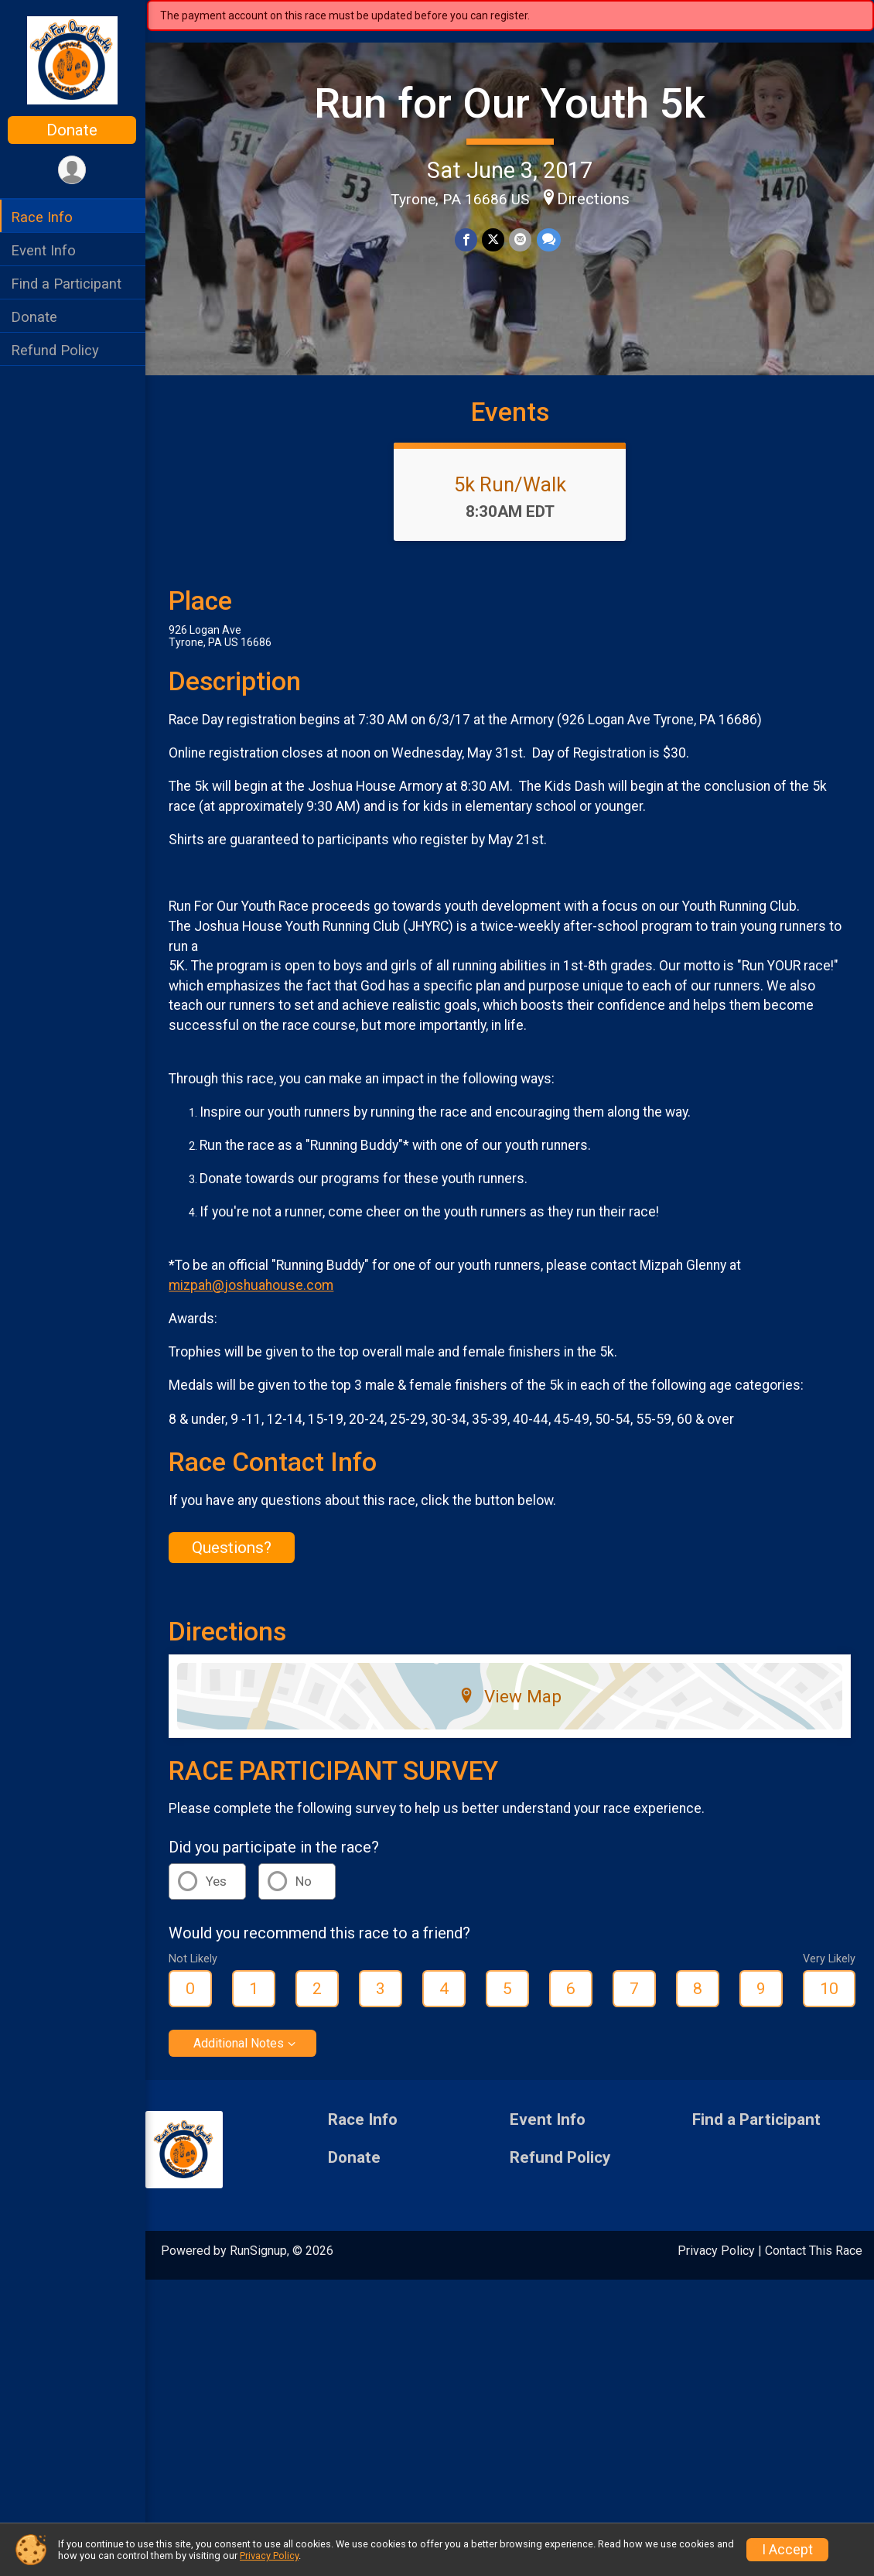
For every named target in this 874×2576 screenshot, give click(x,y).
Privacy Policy (716, 2250)
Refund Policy (56, 350)
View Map (510, 1696)
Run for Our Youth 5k (510, 103)
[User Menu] (74, 170)
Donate (73, 130)
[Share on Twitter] (494, 239)
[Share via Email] (521, 239)
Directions (594, 199)
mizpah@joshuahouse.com (252, 1285)
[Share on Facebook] (467, 239)
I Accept (787, 2549)
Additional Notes (240, 2043)
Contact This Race (813, 2250)
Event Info (44, 250)
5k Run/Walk (511, 484)
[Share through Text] (549, 239)
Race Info (43, 217)
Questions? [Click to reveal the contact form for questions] (233, 1547)
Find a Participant (67, 283)
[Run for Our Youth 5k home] (73, 59)
